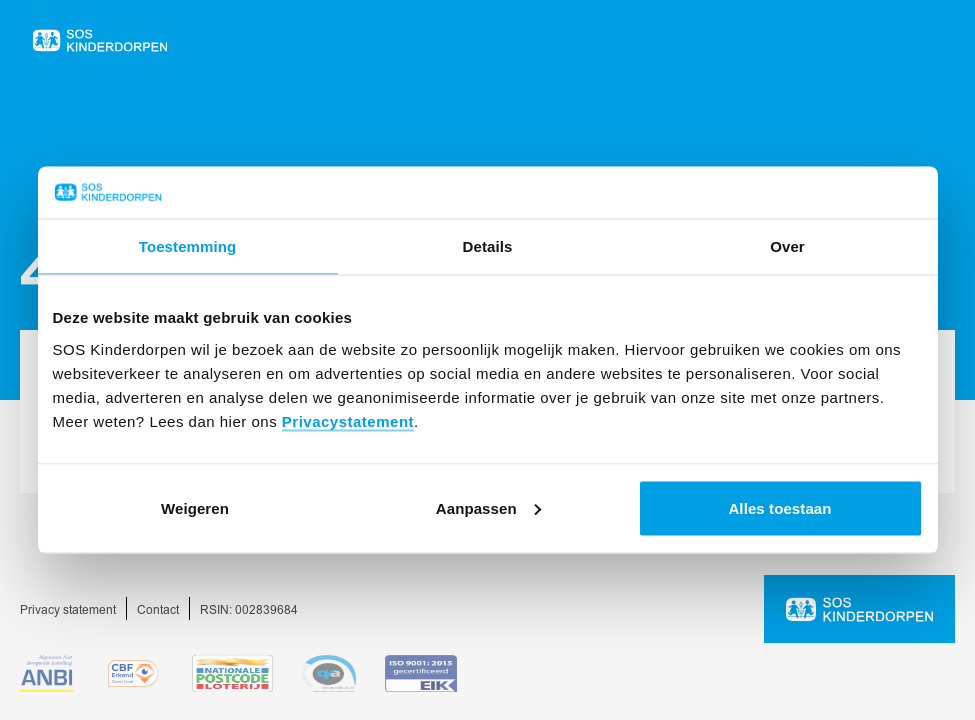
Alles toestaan (779, 507)
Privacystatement (348, 420)
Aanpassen (488, 507)
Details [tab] (488, 246)
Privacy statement (68, 610)
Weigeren (195, 507)
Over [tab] (787, 246)
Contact (158, 610)
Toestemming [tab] (188, 246)
